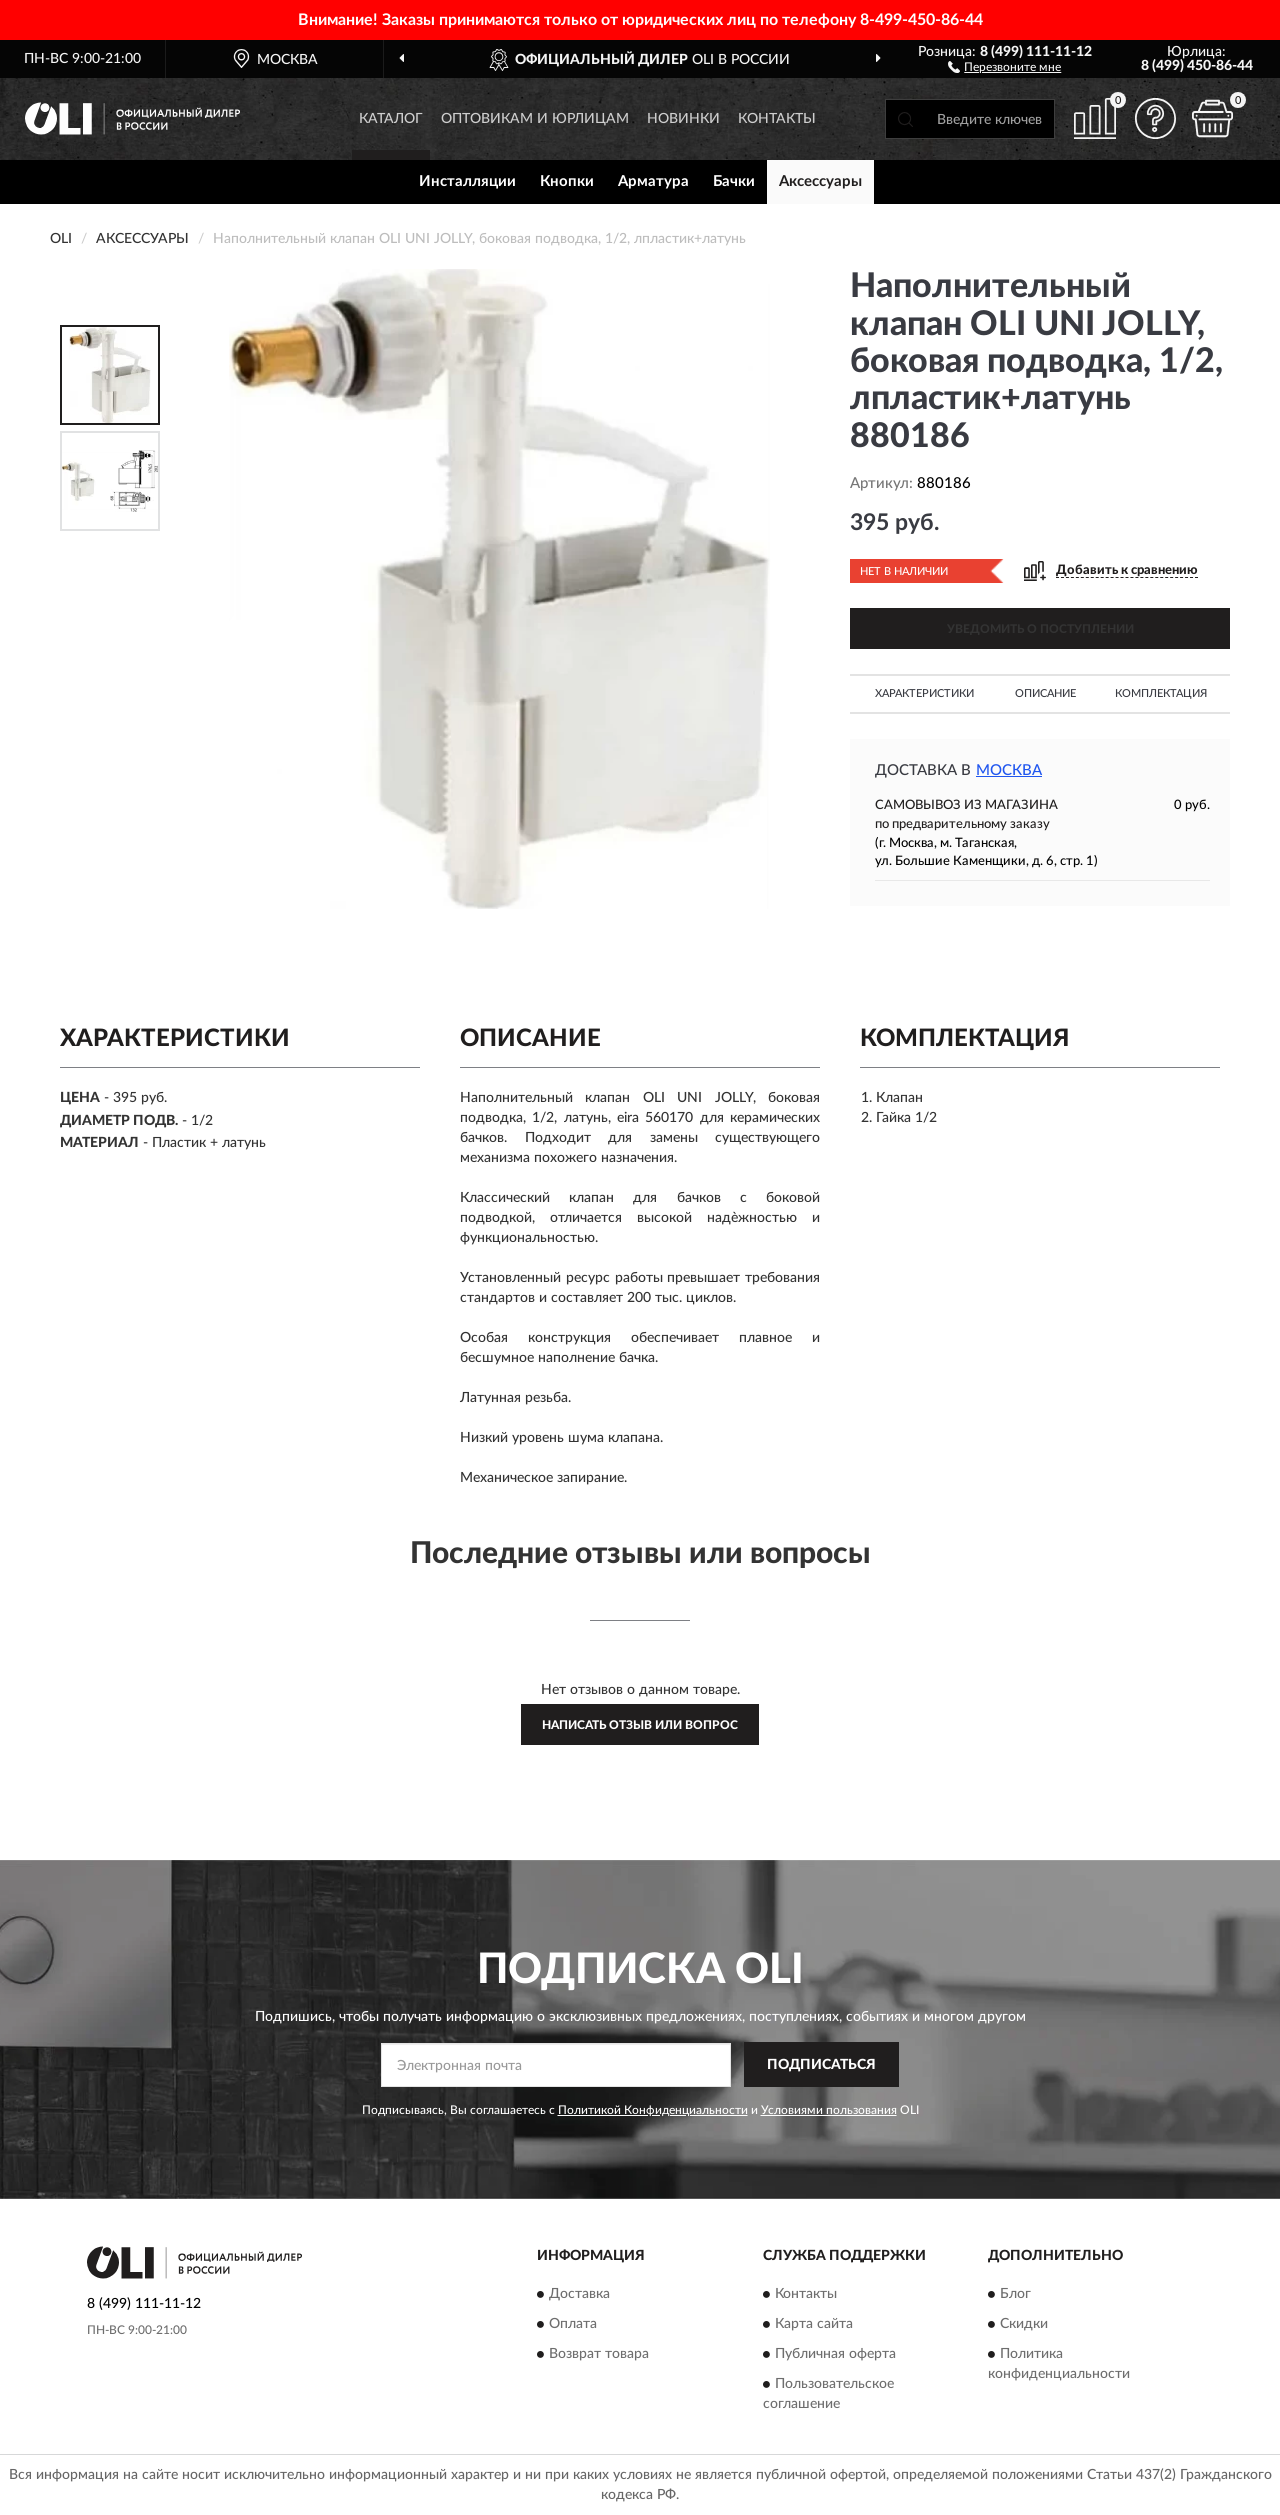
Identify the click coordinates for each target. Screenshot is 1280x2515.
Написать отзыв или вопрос (640, 1725)
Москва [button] (1009, 770)
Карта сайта (814, 2325)
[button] (1004, 66)
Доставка (579, 2295)
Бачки (734, 181)
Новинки (683, 119)
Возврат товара (599, 2355)
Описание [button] (1045, 693)
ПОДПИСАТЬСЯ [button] (821, 2065)
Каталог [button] (391, 119)
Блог (1015, 2295)
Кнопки (567, 181)
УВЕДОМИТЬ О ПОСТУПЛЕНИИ (1040, 629)
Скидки (1024, 2325)
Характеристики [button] (924, 693)
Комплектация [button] (1161, 693)
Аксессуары (820, 181)
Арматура (653, 181)
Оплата (573, 2325)
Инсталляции (467, 181)
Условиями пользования (829, 2110)
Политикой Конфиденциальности (653, 2110)
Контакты (777, 119)
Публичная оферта (835, 2355)
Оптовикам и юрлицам (535, 119)
